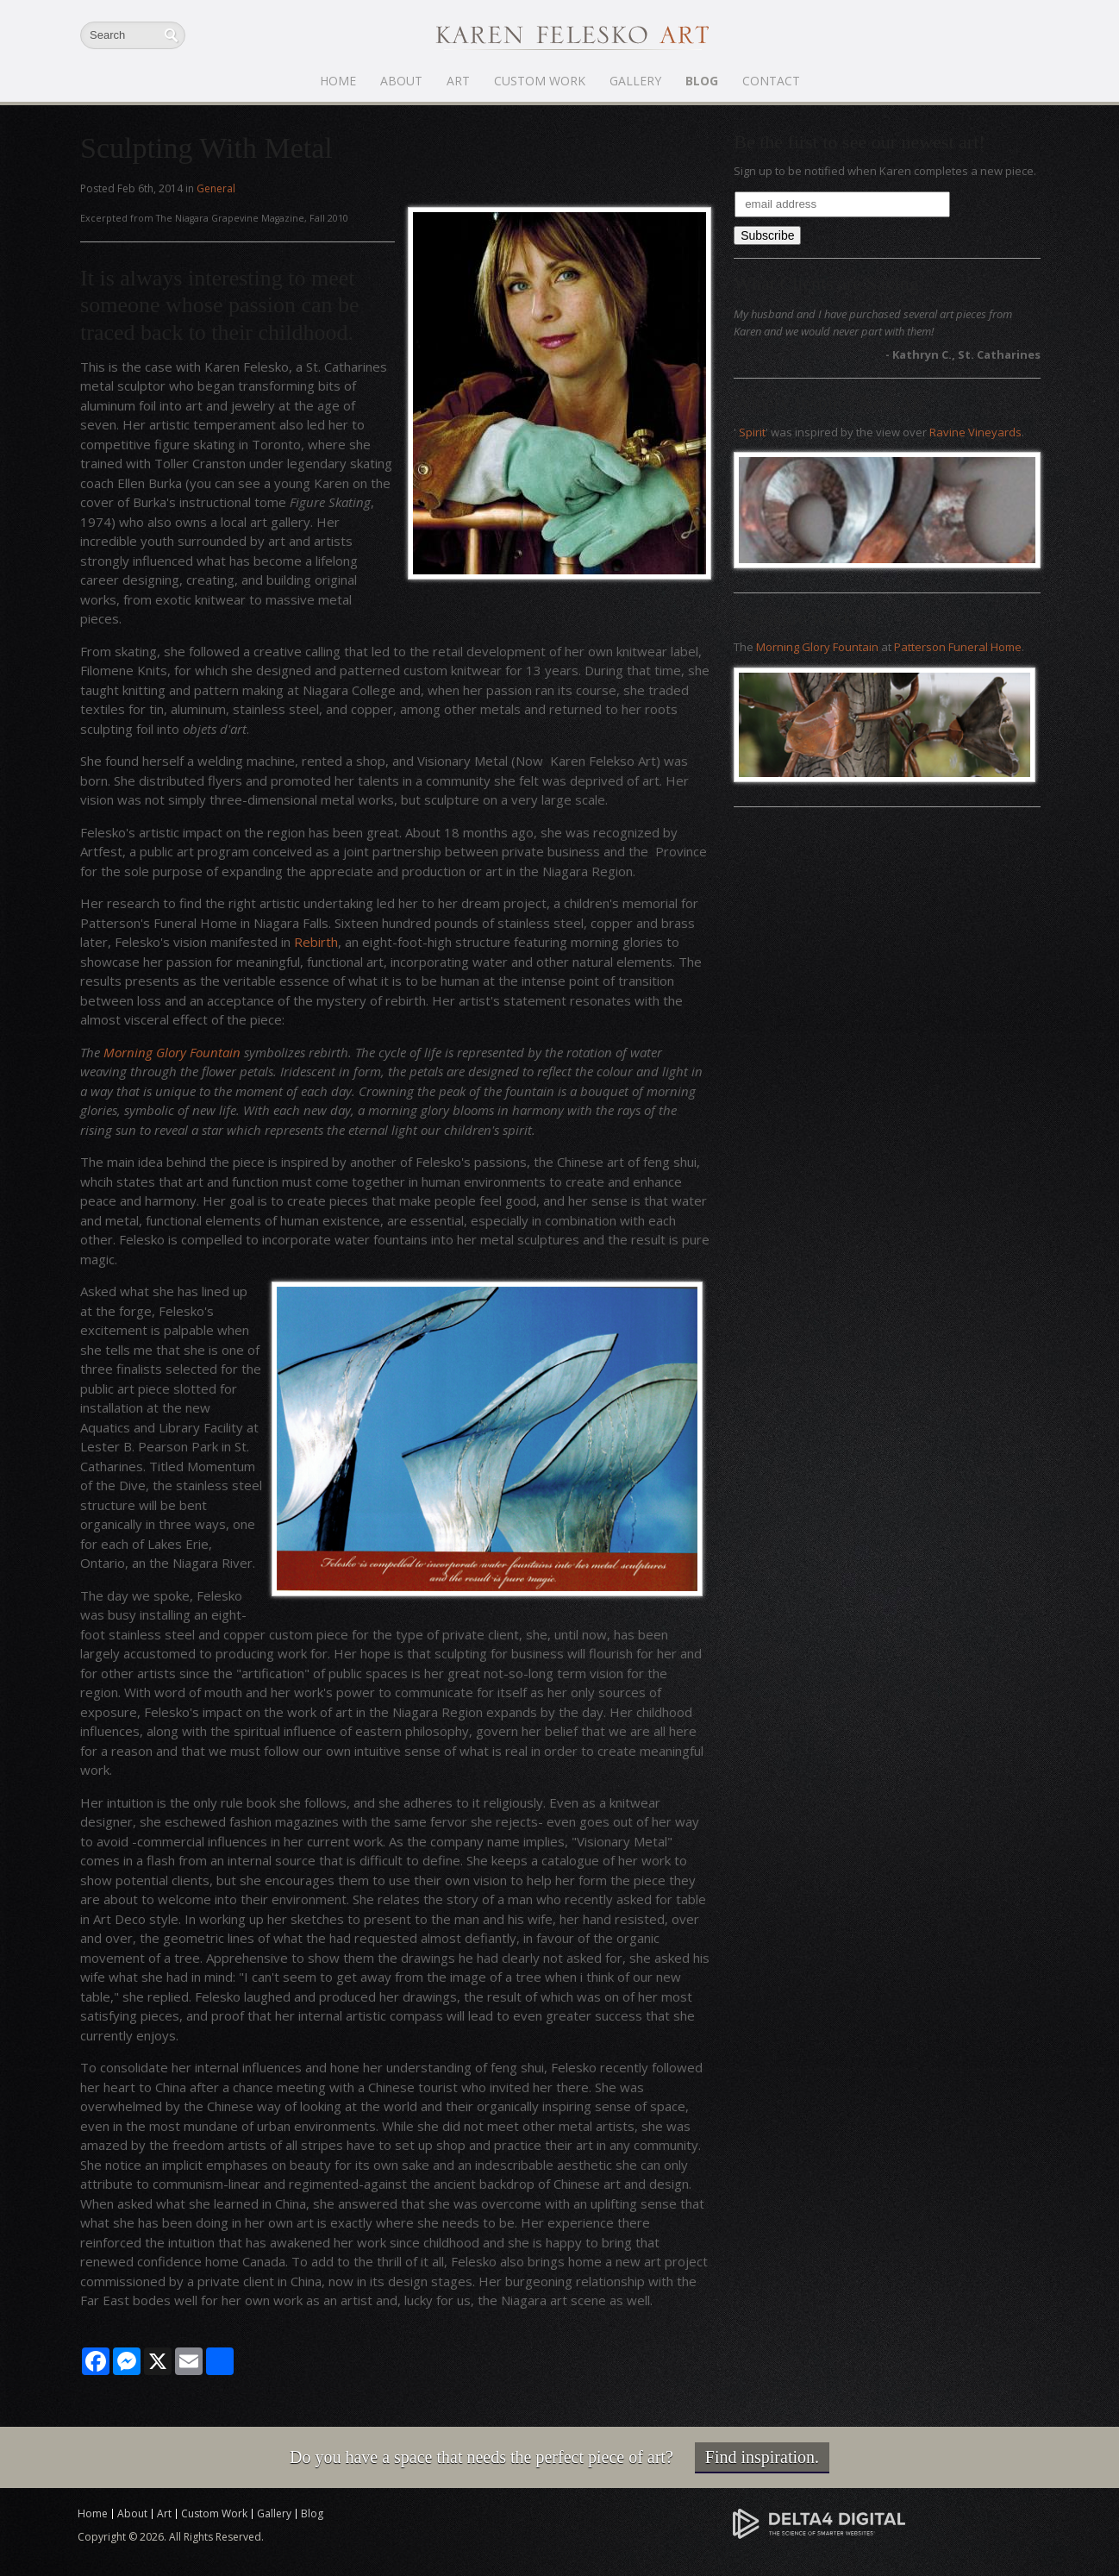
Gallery (635, 80)
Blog (701, 80)
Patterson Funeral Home (958, 647)
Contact (771, 80)
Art (458, 80)
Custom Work (539, 80)
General (216, 188)
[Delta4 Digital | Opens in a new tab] (819, 2523)
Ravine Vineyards (975, 432)
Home (338, 80)
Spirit (752, 432)
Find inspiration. (762, 2457)
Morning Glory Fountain (172, 1052)
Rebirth (316, 941)
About (401, 80)
